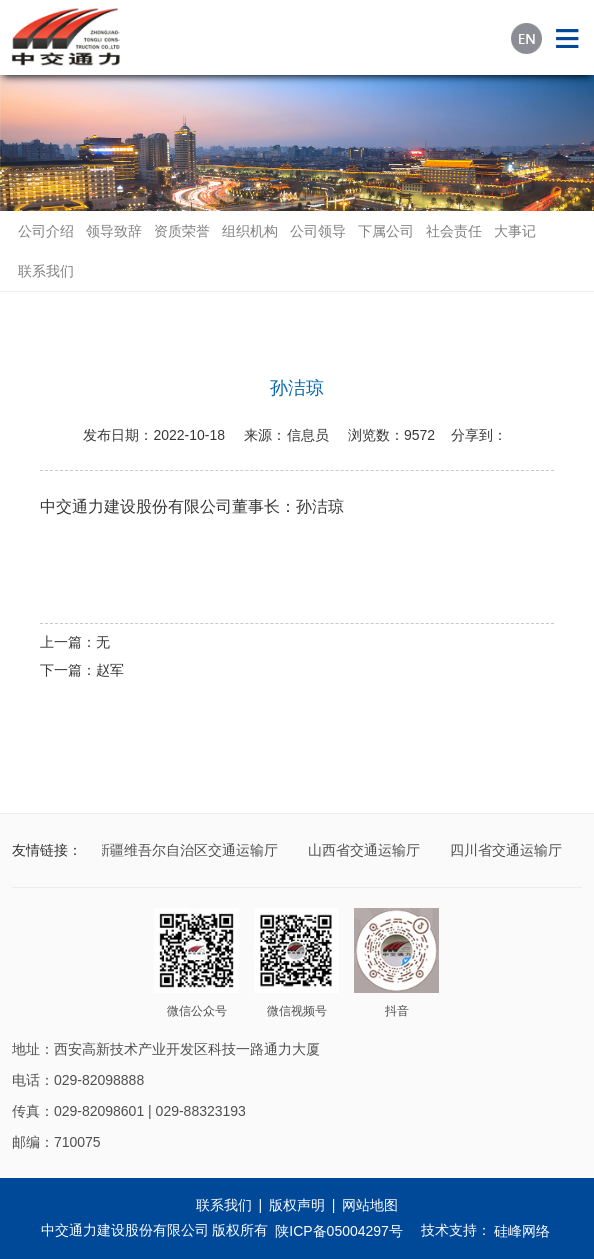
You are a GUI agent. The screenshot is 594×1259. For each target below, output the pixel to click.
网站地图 (370, 1205)
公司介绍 (46, 231)
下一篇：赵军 (82, 670)
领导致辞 (114, 231)
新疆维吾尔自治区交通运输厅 (189, 850)
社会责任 (454, 231)
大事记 (515, 231)
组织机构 (250, 231)
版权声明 (297, 1205)
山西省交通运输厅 (366, 850)
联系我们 (46, 271)
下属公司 (386, 231)
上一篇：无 (75, 642)
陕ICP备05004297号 (339, 1231)
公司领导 (318, 231)
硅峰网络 (522, 1231)
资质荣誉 (182, 231)
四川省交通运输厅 (508, 850)
